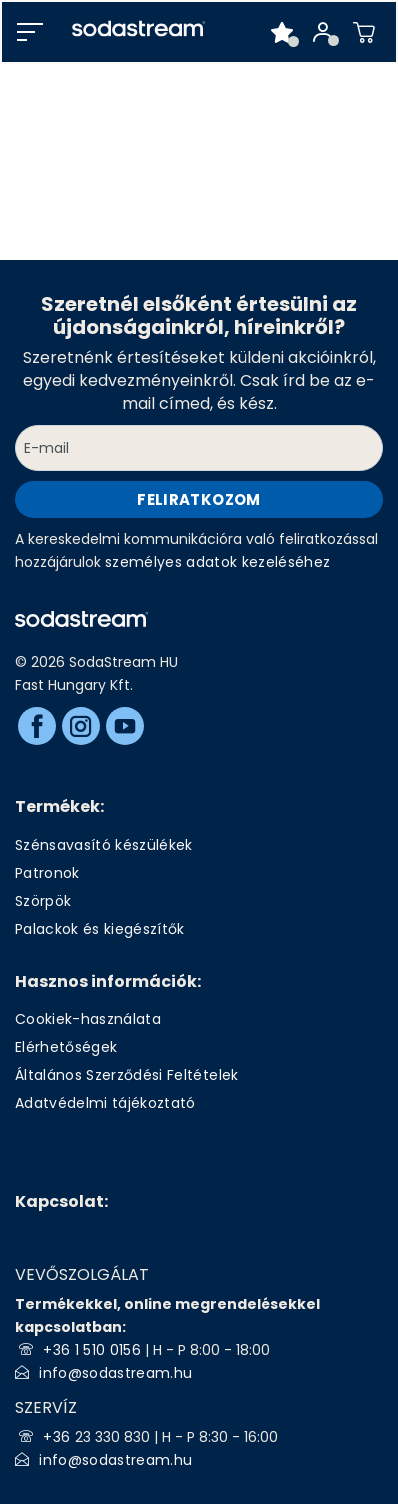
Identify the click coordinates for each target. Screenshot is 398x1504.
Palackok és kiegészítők (100, 929)
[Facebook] (37, 726)
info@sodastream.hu (115, 1373)
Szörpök (43, 901)
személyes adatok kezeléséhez (218, 562)
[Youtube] (125, 726)
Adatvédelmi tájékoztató (105, 1103)
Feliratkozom (198, 499)
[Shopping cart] (364, 32)
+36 (58, 1437)
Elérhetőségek (66, 1047)
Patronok (47, 873)
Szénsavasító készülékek (104, 845)
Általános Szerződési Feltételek (127, 1075)
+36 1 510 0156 (92, 1350)
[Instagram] (81, 726)
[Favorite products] (282, 32)
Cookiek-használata (88, 1019)
